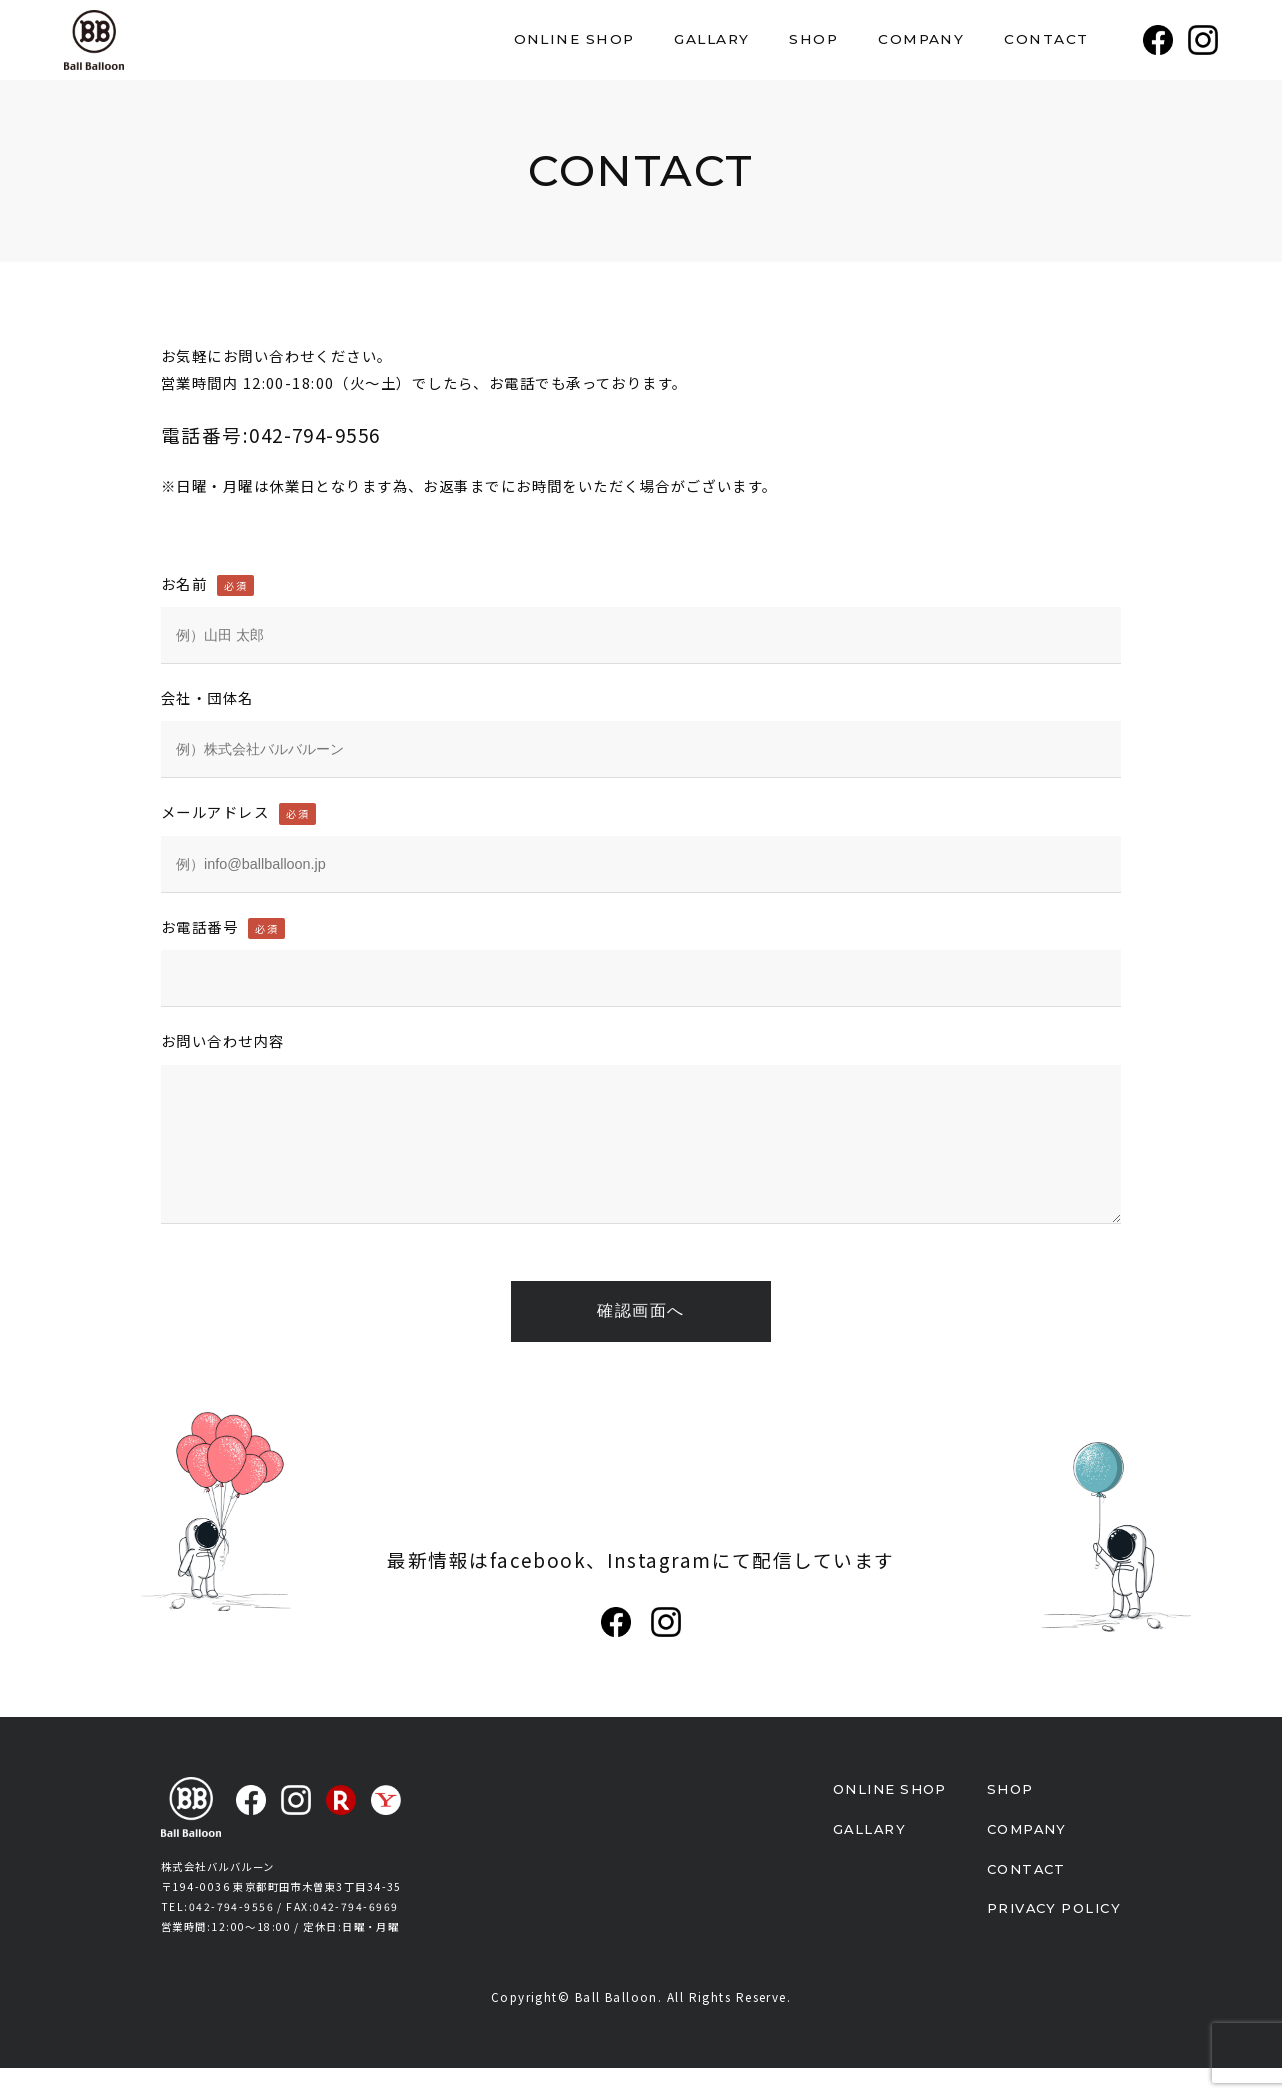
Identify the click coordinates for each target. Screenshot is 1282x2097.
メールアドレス (238, 811)
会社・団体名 (207, 697)
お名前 (207, 583)
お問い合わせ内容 (223, 1040)
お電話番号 (223, 926)
